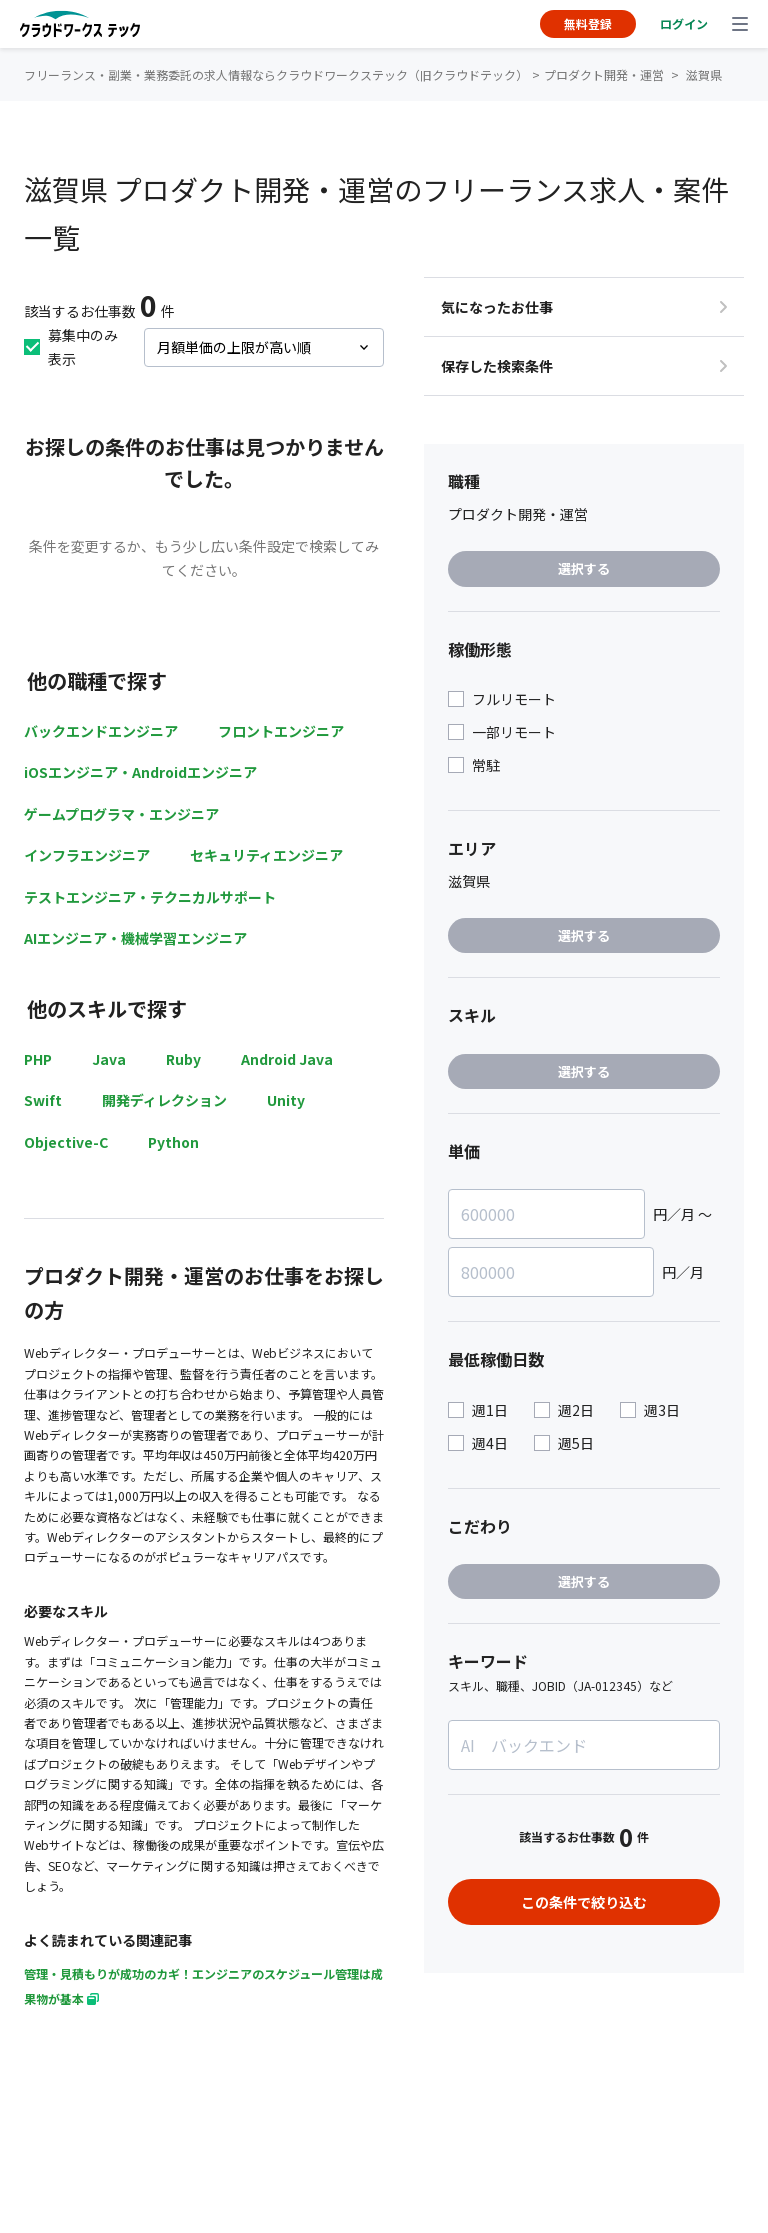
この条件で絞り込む (584, 1902)
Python (173, 1142)
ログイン (684, 23)
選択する (584, 568)
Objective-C (66, 1142)
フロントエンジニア (281, 731)
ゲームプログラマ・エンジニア (121, 814)
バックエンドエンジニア (101, 731)
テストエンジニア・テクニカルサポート (150, 897)
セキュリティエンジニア (266, 855)
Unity (286, 1100)
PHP (38, 1059)
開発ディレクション (164, 1100)
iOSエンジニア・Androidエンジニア (140, 772)
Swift (43, 1100)
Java (109, 1059)
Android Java (287, 1059)
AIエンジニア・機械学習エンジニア (135, 938)
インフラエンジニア (87, 855)
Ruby (183, 1059)
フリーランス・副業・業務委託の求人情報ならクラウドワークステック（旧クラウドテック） (276, 74)
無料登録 (588, 23)
